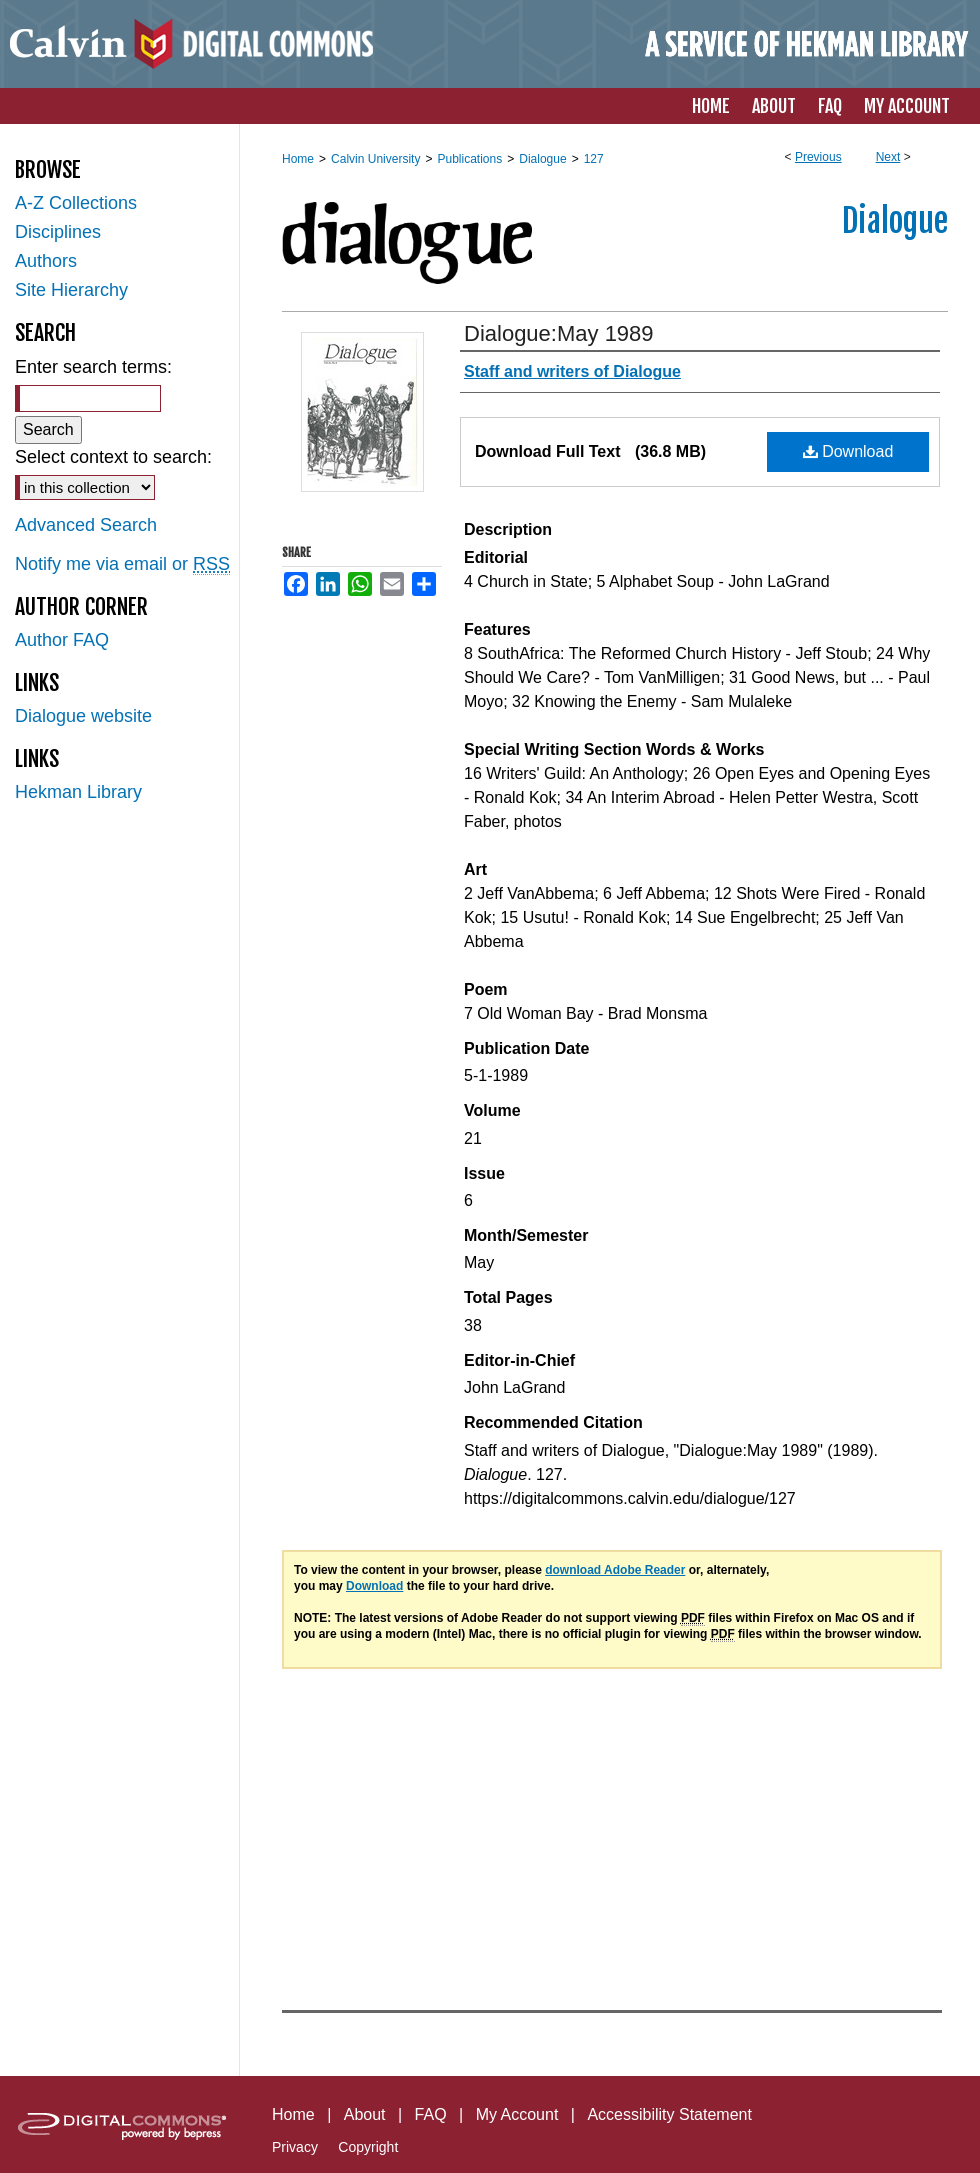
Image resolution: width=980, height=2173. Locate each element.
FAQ (431, 2114)
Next (888, 157)
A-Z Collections (76, 203)
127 (594, 159)
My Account (517, 2114)
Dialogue (542, 159)
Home (298, 159)
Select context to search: (113, 457)
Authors (46, 261)
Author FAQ (62, 640)
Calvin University (375, 159)
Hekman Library (78, 792)
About (365, 2114)
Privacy (295, 2147)
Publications (469, 159)
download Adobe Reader (615, 1570)
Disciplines (58, 232)
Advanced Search (86, 525)
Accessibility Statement (669, 2114)
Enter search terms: (93, 367)
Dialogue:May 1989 (559, 333)
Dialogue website (83, 716)
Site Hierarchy (71, 290)
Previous (818, 157)
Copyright (368, 2147)
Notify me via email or (122, 564)
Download (848, 451)
